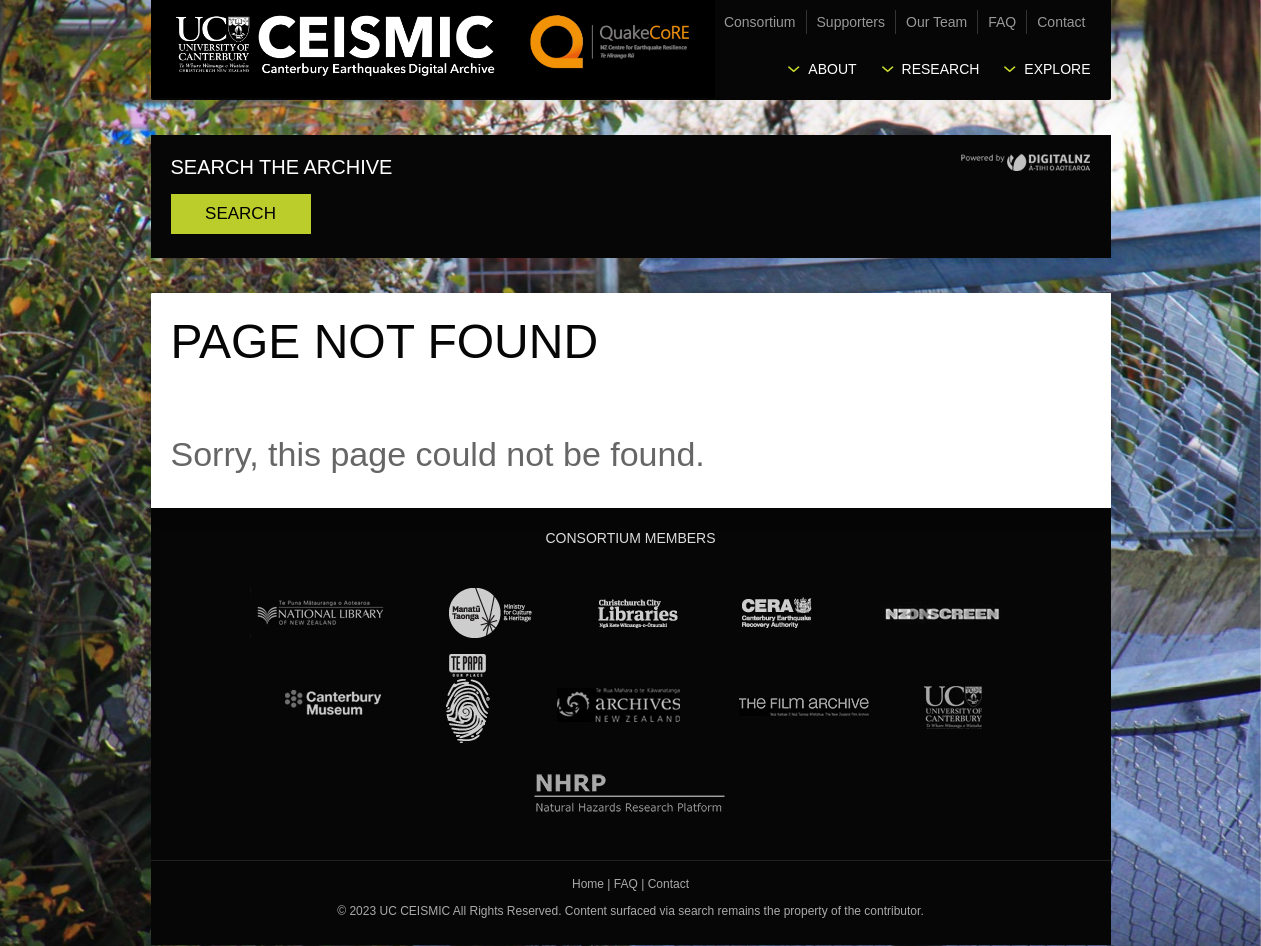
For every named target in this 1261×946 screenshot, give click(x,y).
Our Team (936, 22)
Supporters (851, 22)
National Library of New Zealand (320, 613)
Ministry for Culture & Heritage (491, 613)
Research (941, 69)
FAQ (1002, 22)
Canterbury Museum (334, 704)
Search (240, 213)
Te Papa (468, 699)
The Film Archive (802, 704)
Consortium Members (630, 538)
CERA (777, 613)
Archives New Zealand (614, 704)
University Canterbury (953, 704)
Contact (1061, 22)
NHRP (630, 789)
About (832, 69)
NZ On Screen (941, 613)
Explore (1057, 69)
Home (588, 884)
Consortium (760, 22)
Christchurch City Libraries (638, 613)
